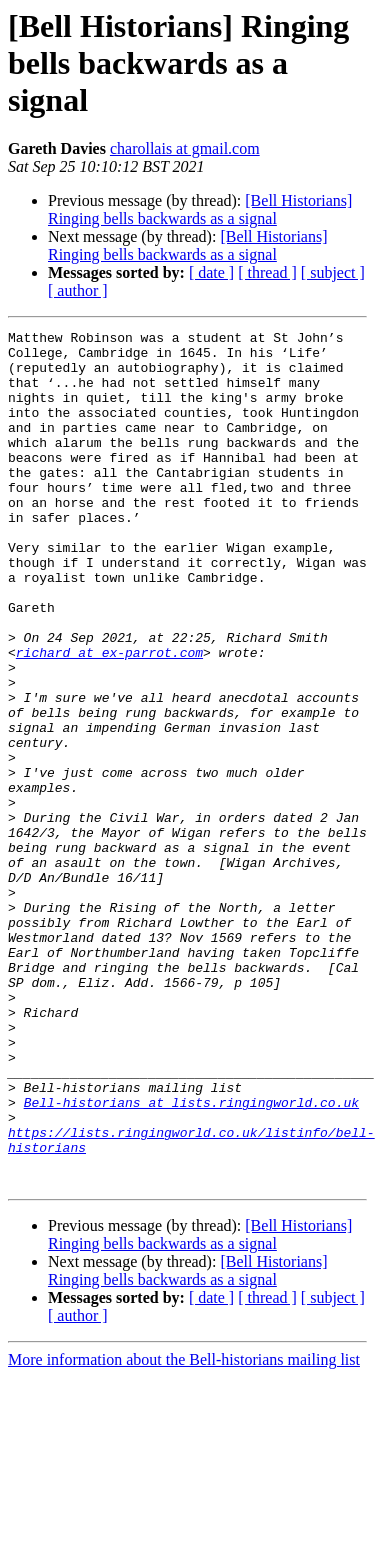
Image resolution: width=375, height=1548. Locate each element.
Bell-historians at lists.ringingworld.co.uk (191, 1258)
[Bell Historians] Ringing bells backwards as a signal (200, 209)
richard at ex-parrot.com (109, 718)
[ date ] (211, 272)
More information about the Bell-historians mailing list (184, 1530)
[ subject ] (333, 272)
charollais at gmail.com (185, 148)
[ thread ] (267, 272)
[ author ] (78, 290)
